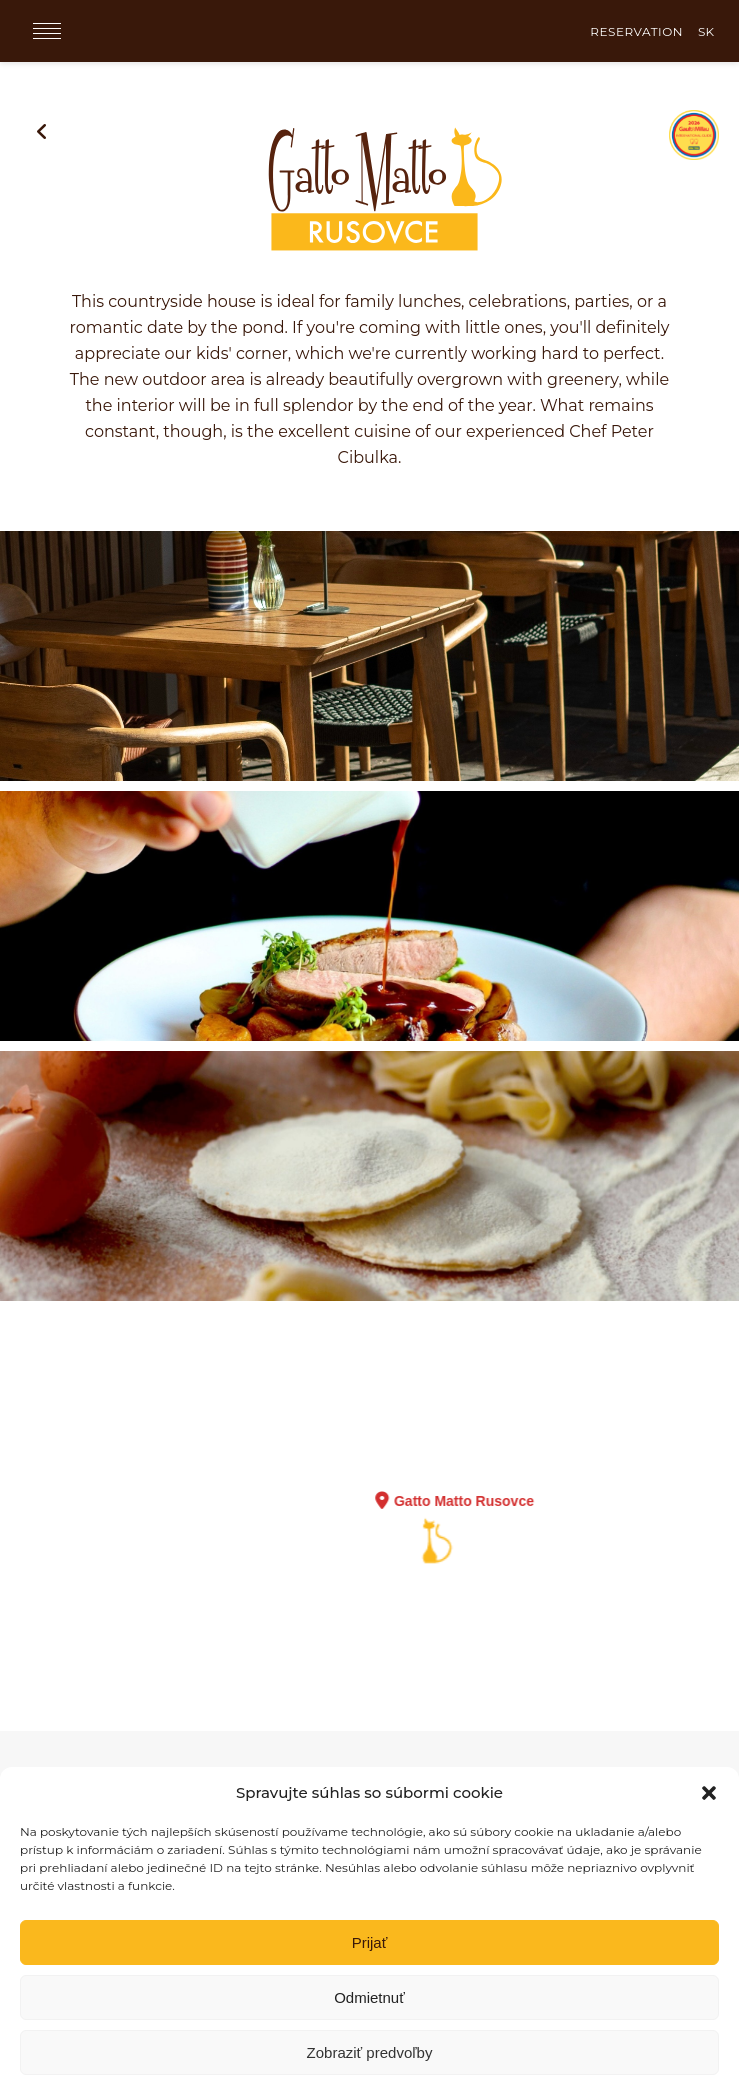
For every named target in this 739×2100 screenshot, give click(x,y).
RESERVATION (636, 31)
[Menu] (47, 31)
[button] (709, 1793)
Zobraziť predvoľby (370, 2052)
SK (706, 31)
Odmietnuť (369, 1997)
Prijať (370, 1942)
